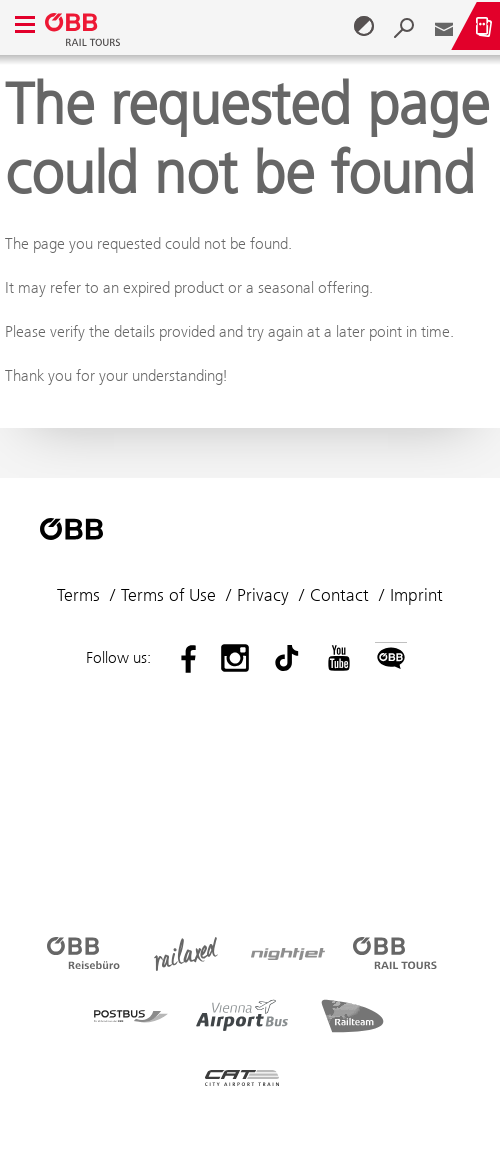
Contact (339, 595)
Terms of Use (168, 595)
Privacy (263, 595)
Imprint (416, 595)
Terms (78, 595)
